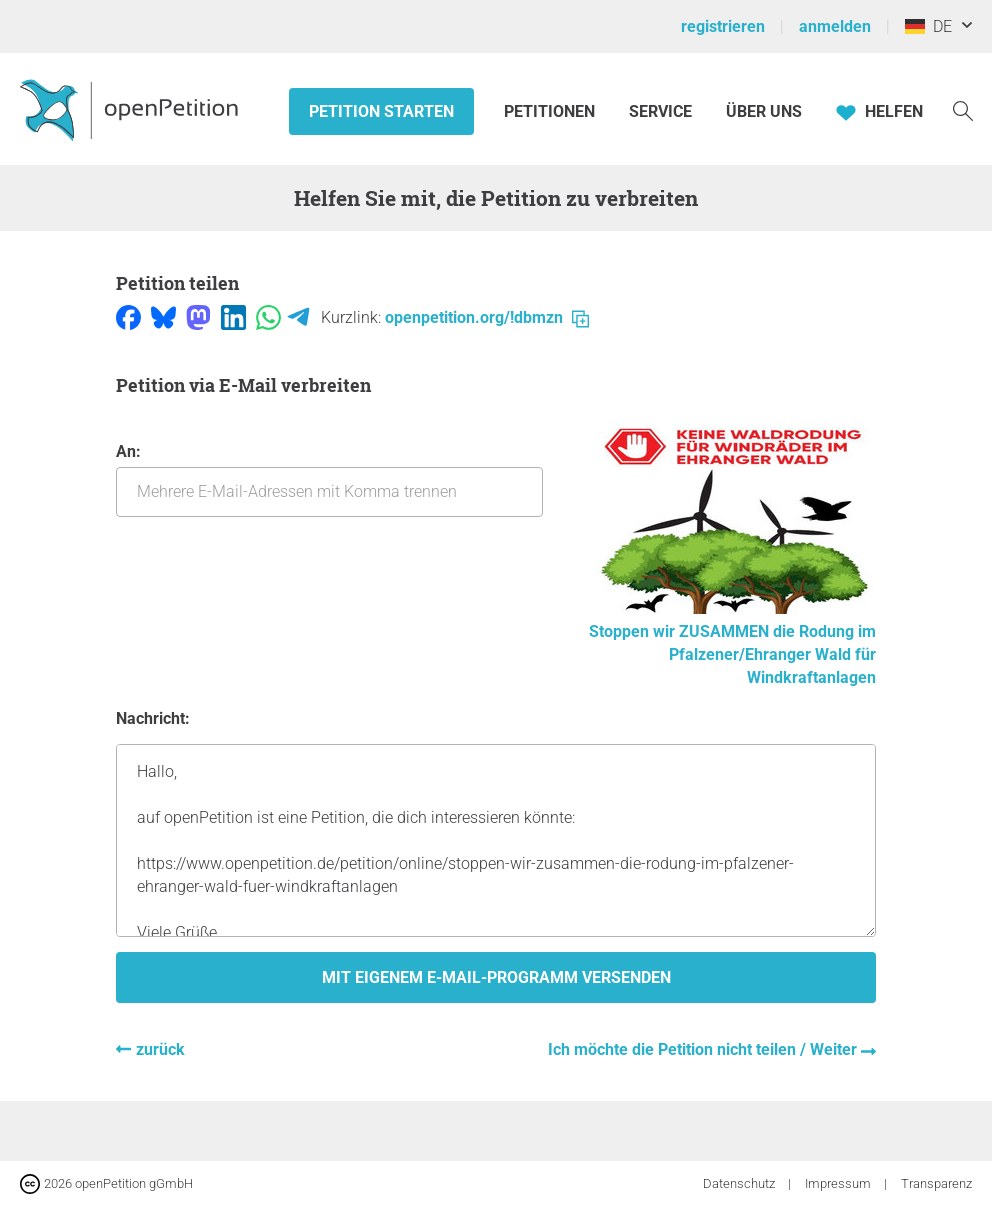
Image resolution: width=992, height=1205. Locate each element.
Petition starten (381, 111)
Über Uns (764, 111)
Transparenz (936, 1183)
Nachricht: (153, 718)
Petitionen (551, 111)
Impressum (839, 1183)
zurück (160, 1049)
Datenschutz (740, 1183)
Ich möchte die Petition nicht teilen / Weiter (704, 1049)
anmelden (835, 26)
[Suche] (963, 109)
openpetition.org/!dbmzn (487, 317)
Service (660, 111)
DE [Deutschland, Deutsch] (928, 26)
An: (329, 479)
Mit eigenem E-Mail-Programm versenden (496, 977)
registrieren (723, 26)
